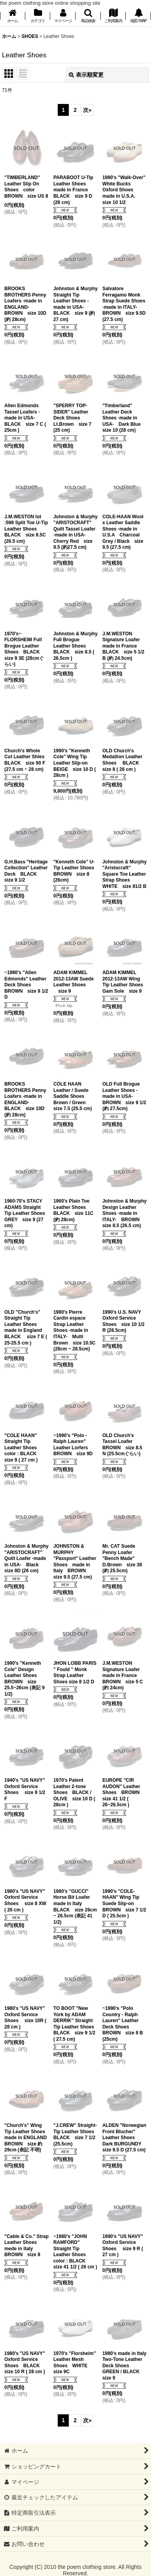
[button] (88, 16)
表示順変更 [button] (86, 75)
